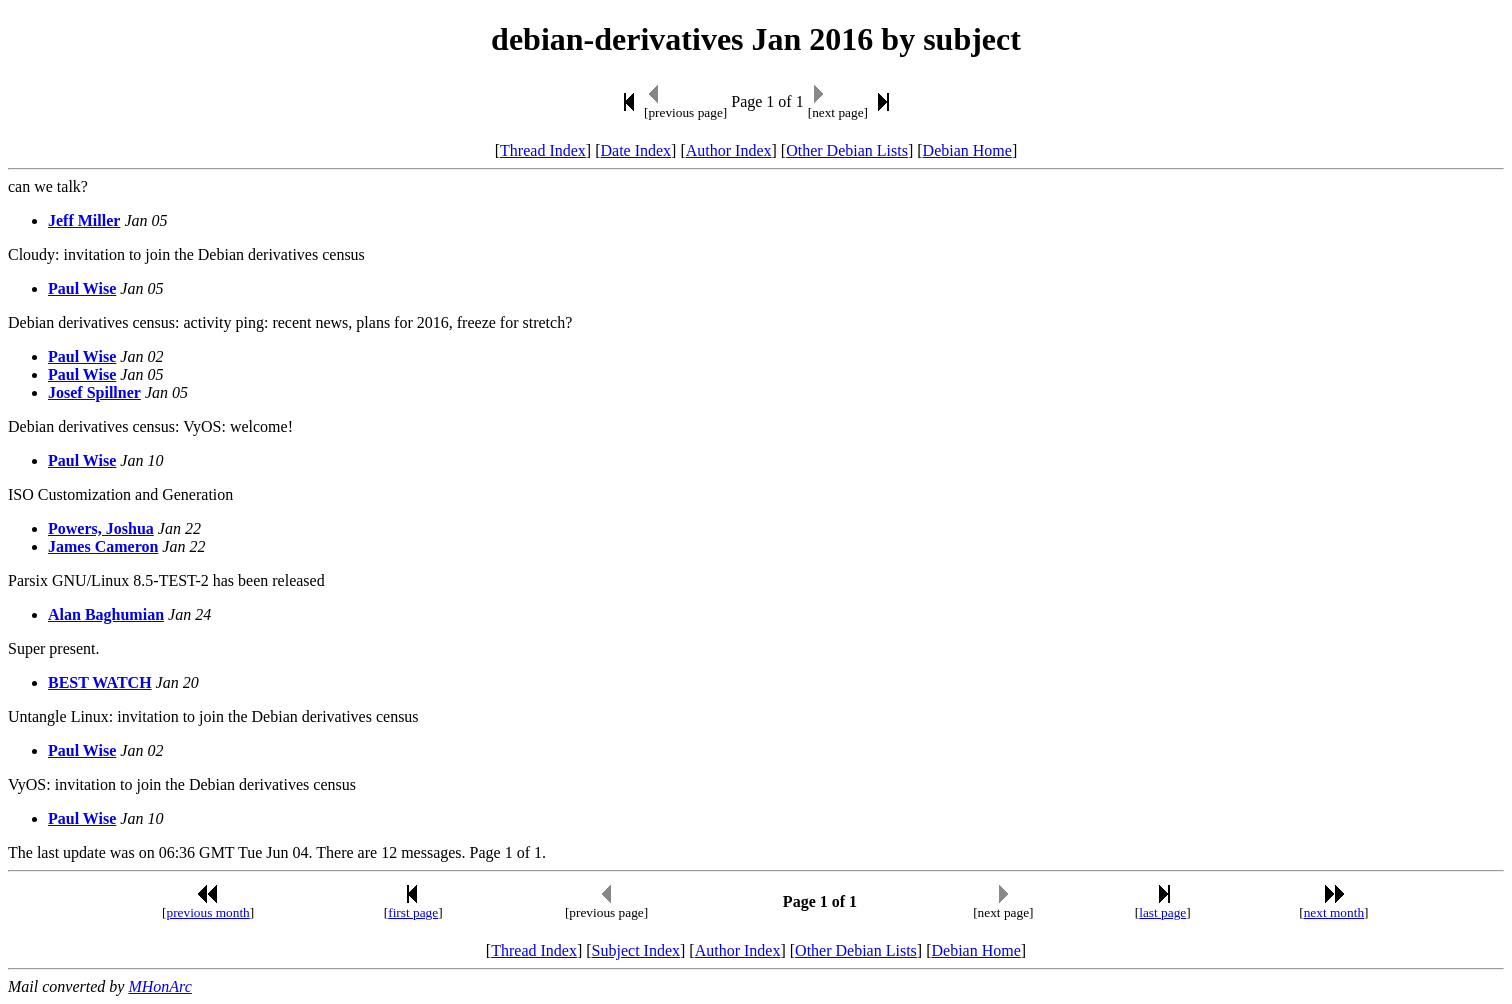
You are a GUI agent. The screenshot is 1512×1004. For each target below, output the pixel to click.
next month (1334, 912)
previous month (207, 912)
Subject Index (636, 950)
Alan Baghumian (106, 614)
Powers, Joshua (101, 528)
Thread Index (543, 150)
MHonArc (159, 986)
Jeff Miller (84, 220)
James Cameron (103, 546)
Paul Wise (82, 288)
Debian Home (967, 150)
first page (413, 912)
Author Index (729, 150)
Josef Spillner (94, 392)
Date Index (635, 150)
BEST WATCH (100, 682)
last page (1162, 912)
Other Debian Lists (847, 150)
